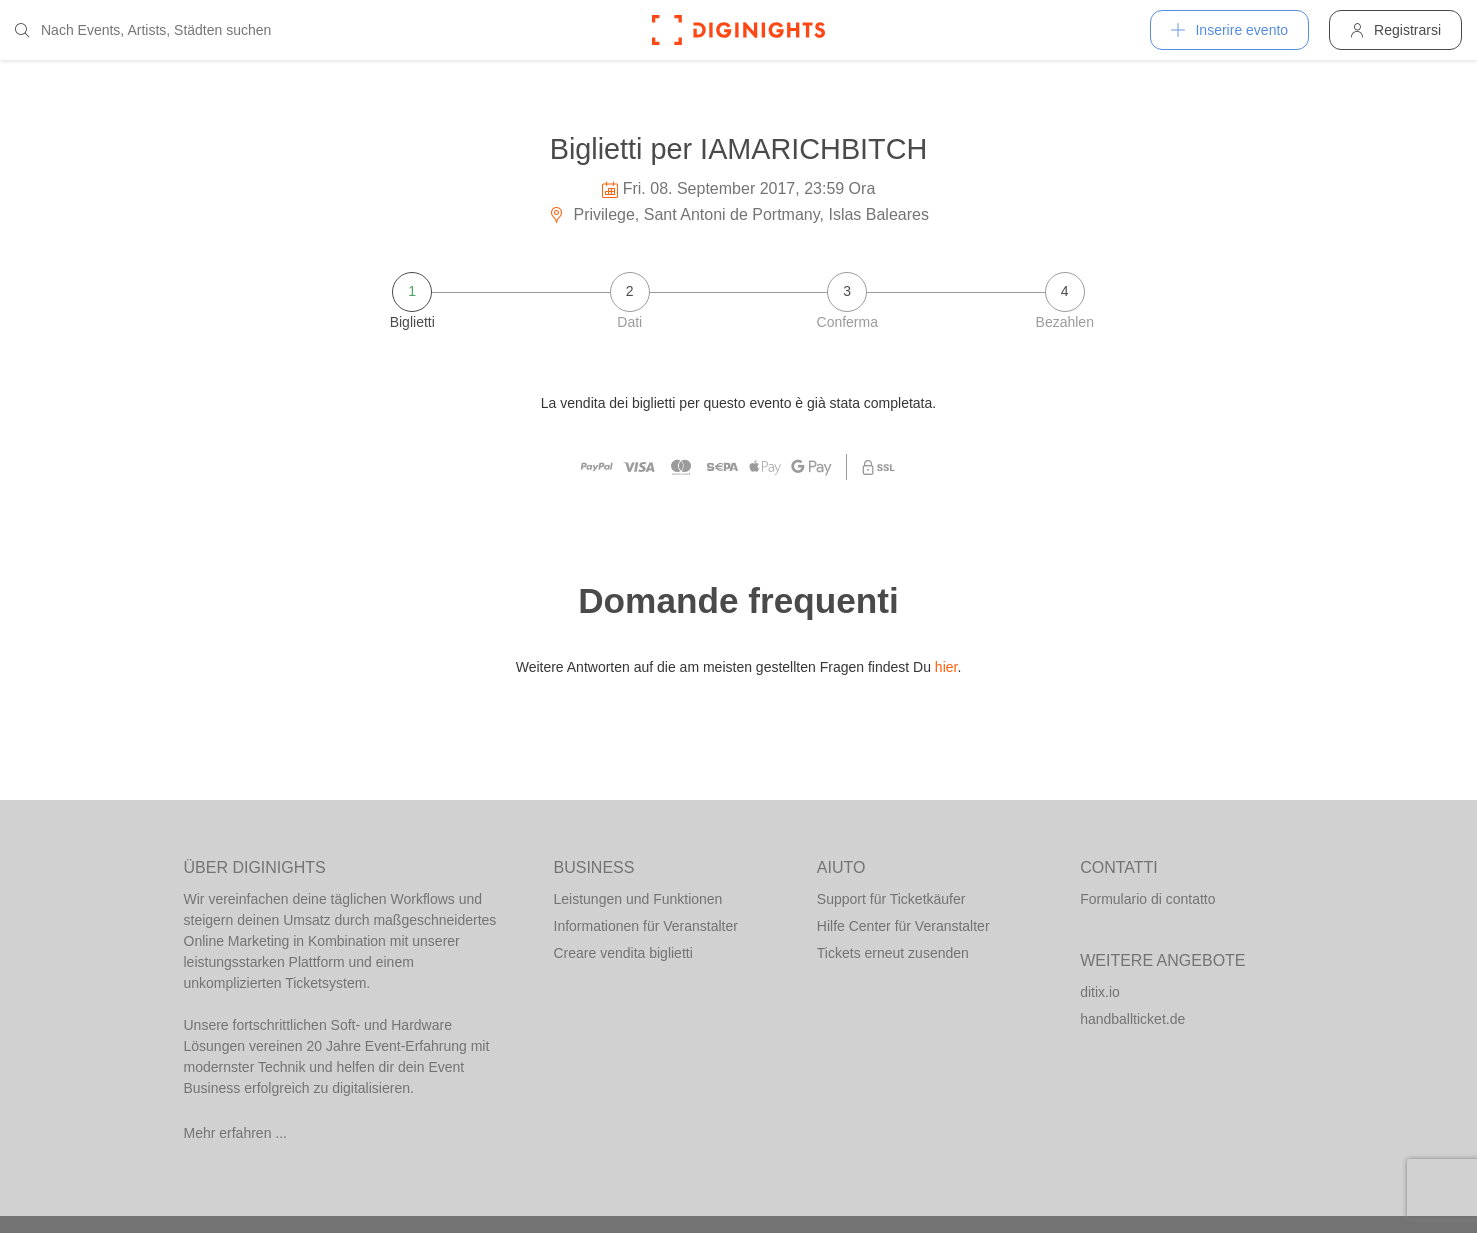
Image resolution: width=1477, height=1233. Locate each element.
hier (946, 667)
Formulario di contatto (1147, 899)
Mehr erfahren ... (236, 1133)
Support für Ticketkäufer (891, 899)
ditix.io (1100, 992)
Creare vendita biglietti (623, 953)
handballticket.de (1132, 1019)
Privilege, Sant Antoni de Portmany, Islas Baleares (738, 214)
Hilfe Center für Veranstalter (903, 926)
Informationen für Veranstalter (646, 926)
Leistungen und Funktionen (638, 899)
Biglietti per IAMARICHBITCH (739, 149)
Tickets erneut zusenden (893, 953)
